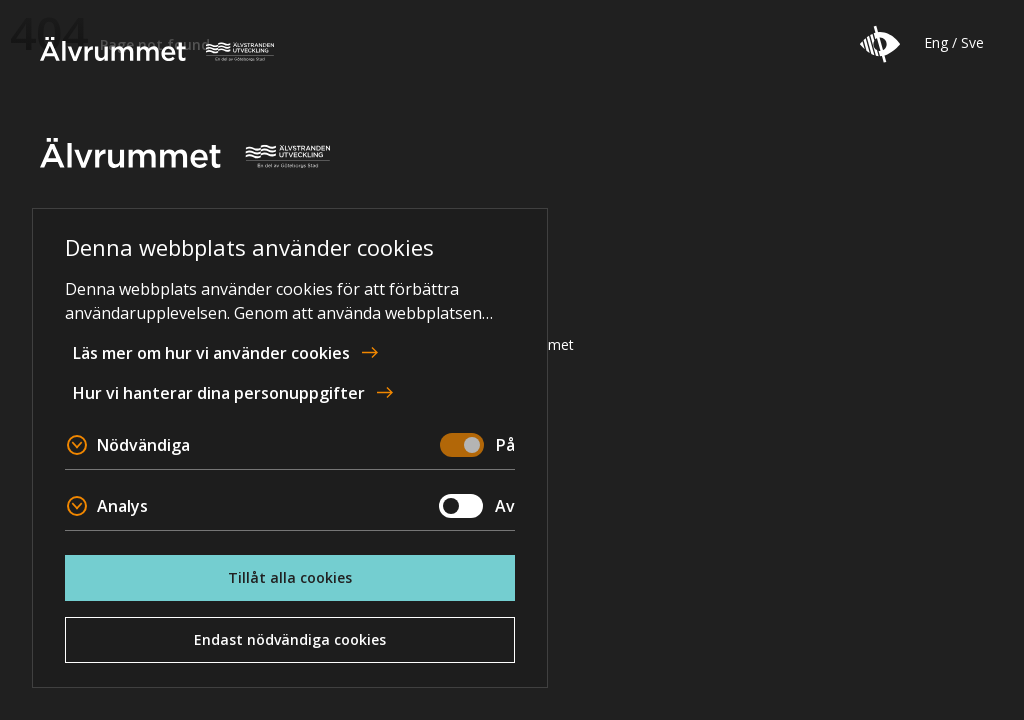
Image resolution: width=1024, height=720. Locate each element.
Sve (972, 42)
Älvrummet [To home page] (157, 49)
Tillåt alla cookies (290, 577)
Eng (936, 42)
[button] (880, 44)
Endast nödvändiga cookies (290, 639)
